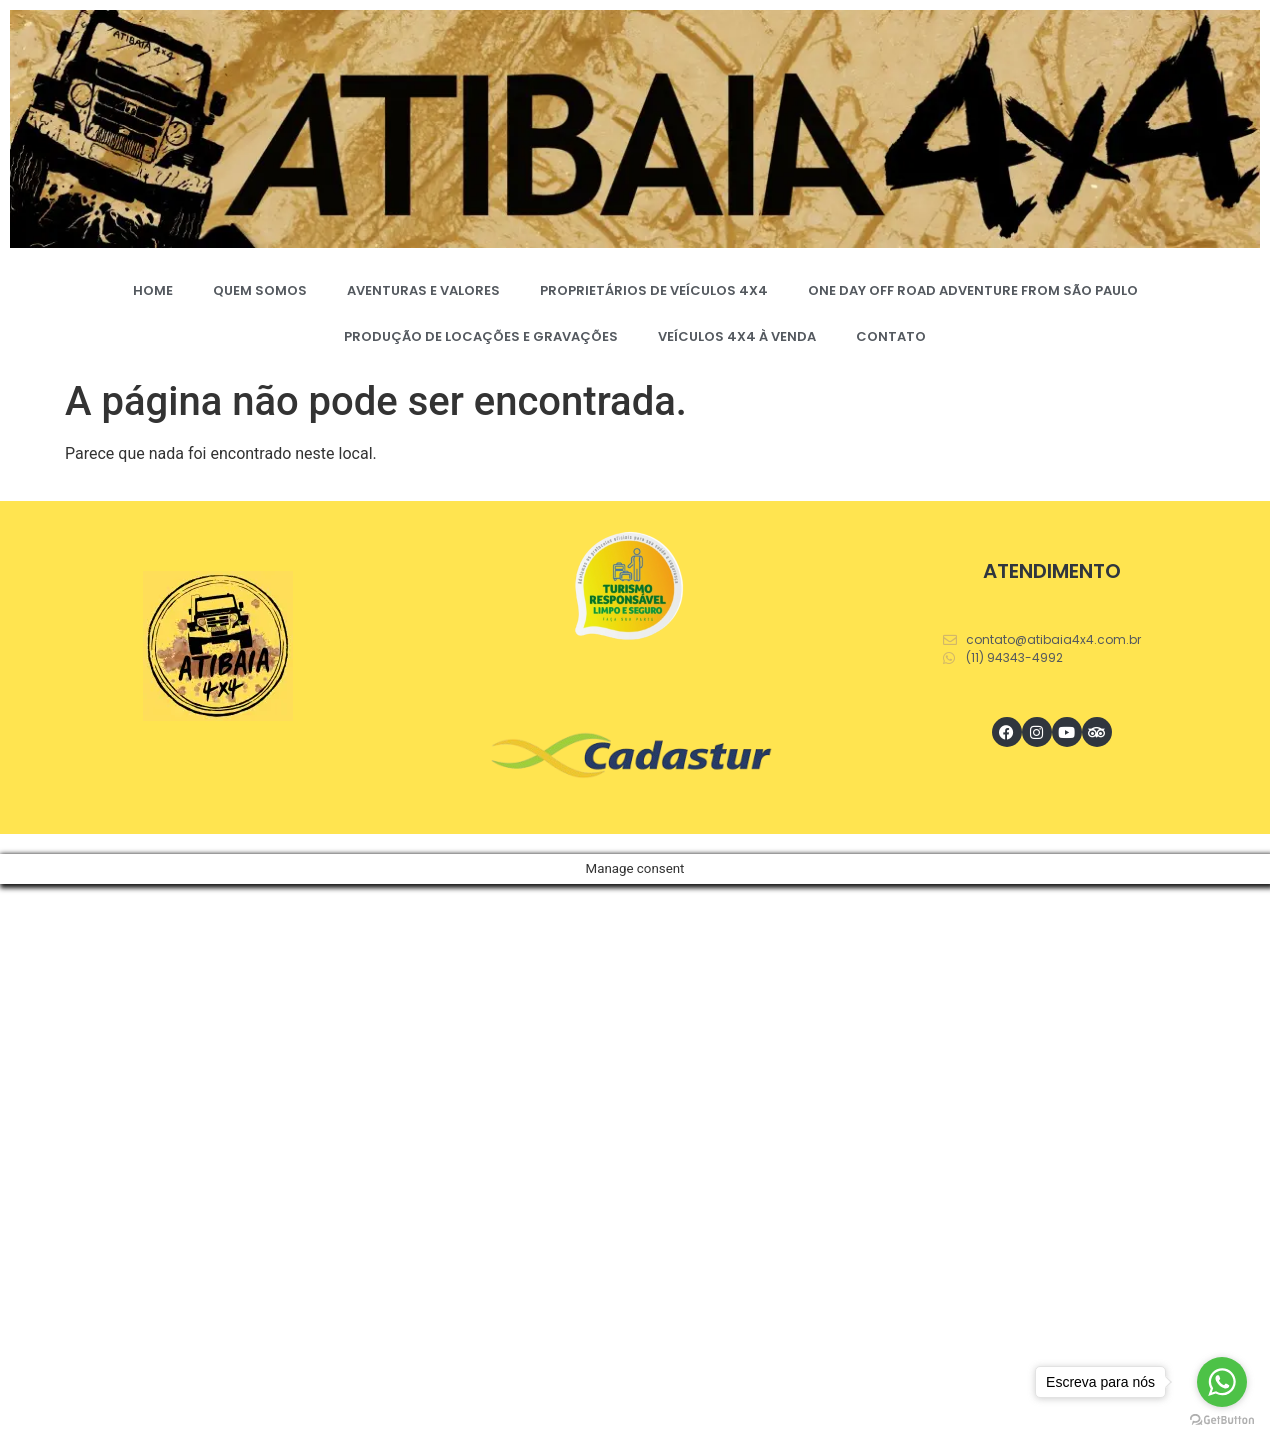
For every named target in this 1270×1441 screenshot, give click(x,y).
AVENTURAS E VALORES (423, 290)
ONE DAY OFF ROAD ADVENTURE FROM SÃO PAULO (973, 290)
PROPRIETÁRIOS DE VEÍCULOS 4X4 (654, 290)
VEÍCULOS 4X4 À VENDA (737, 336)
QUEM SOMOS (260, 290)
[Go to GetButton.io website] (1222, 1420)
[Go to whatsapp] (1222, 1382)
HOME (153, 290)
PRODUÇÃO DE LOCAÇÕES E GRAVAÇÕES (481, 336)
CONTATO (891, 336)
